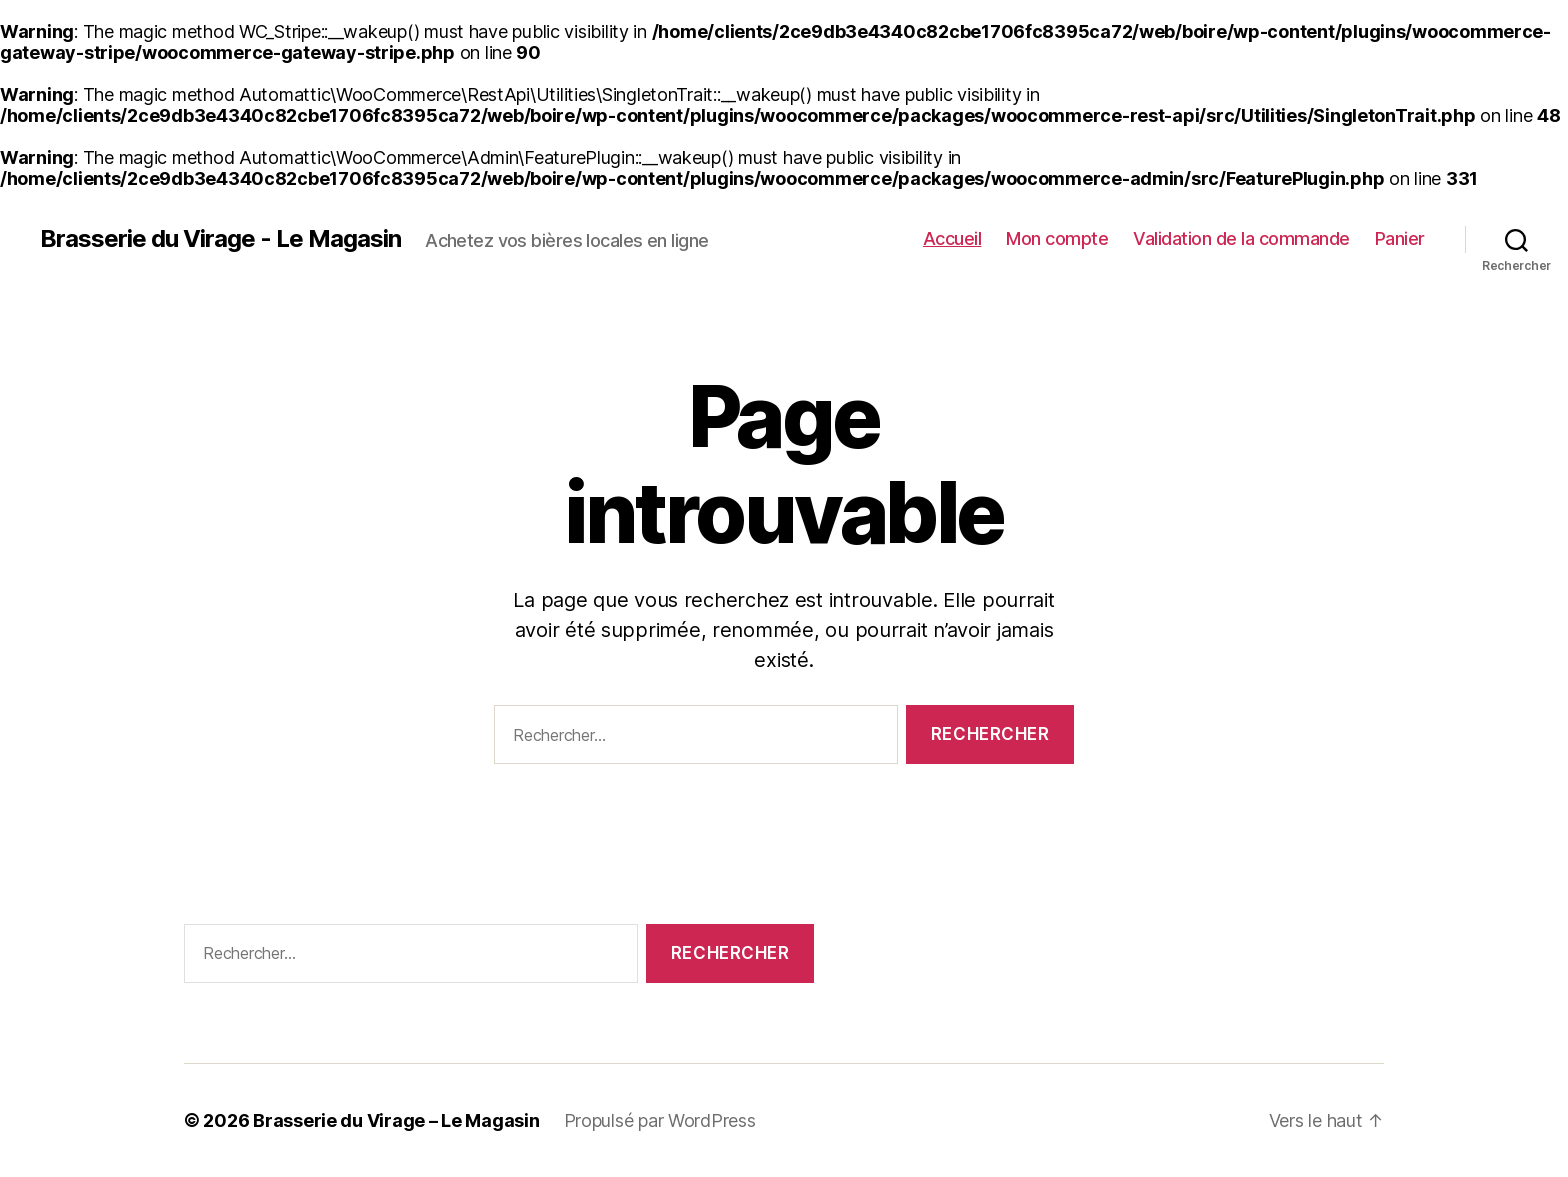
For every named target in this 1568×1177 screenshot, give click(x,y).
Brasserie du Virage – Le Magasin (396, 1120)
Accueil (952, 238)
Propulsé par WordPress (660, 1120)
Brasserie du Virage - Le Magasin (220, 239)
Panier (1400, 238)
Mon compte (1057, 238)
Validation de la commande (1241, 238)
